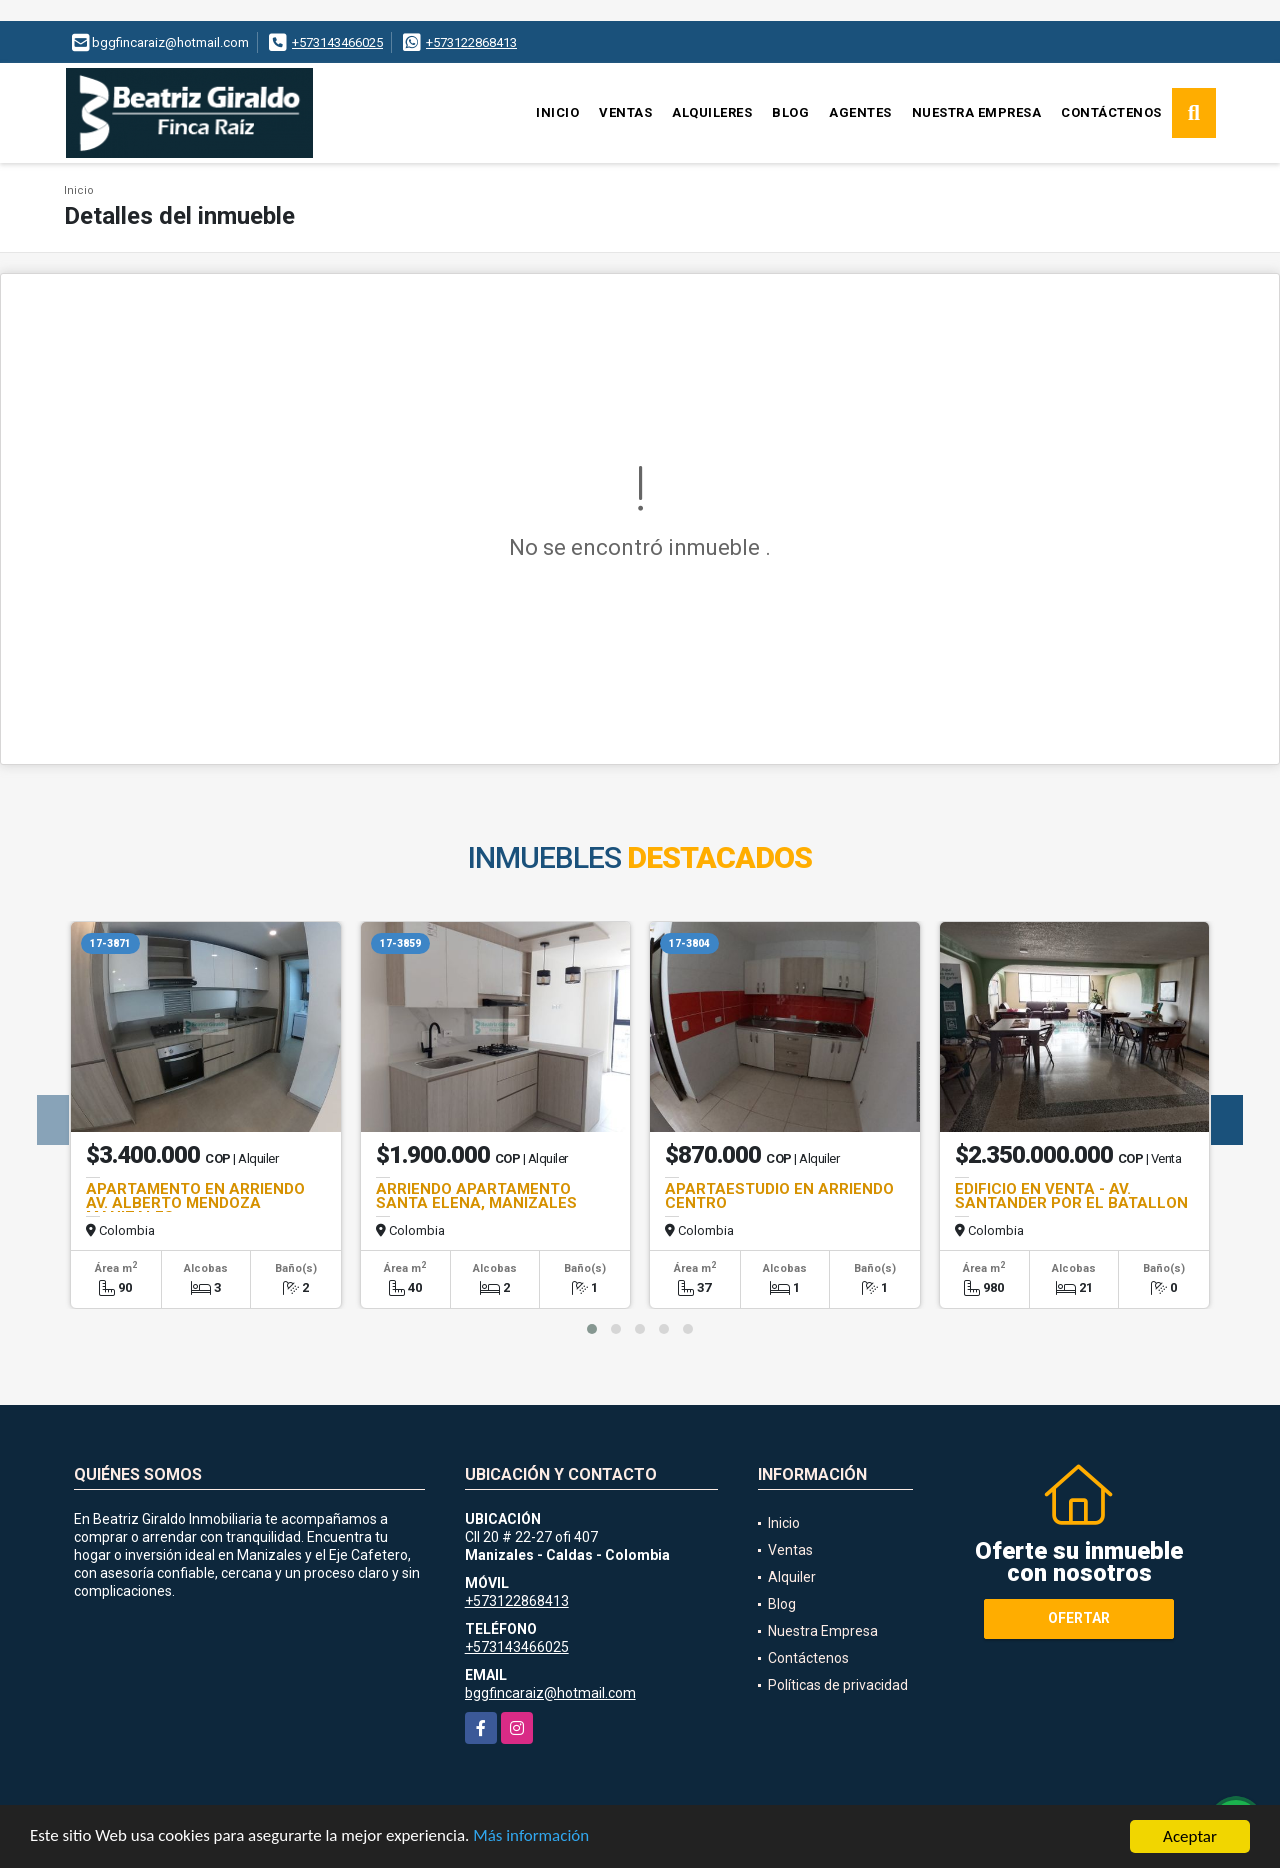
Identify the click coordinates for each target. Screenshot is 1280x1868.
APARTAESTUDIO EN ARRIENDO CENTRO (779, 1196)
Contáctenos (1111, 112)
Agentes (860, 112)
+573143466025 (337, 42)
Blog (790, 112)
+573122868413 (471, 42)
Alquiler (792, 1577)
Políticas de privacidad (838, 1685)
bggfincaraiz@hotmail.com (550, 1693)
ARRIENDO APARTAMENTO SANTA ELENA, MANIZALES (476, 1196)
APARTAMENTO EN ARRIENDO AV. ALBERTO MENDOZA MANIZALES (195, 1203)
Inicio (557, 112)
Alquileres (712, 112)
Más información (533, 1841)
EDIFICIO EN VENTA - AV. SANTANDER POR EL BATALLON (1071, 1196)
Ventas (625, 112)
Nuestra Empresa (977, 112)
